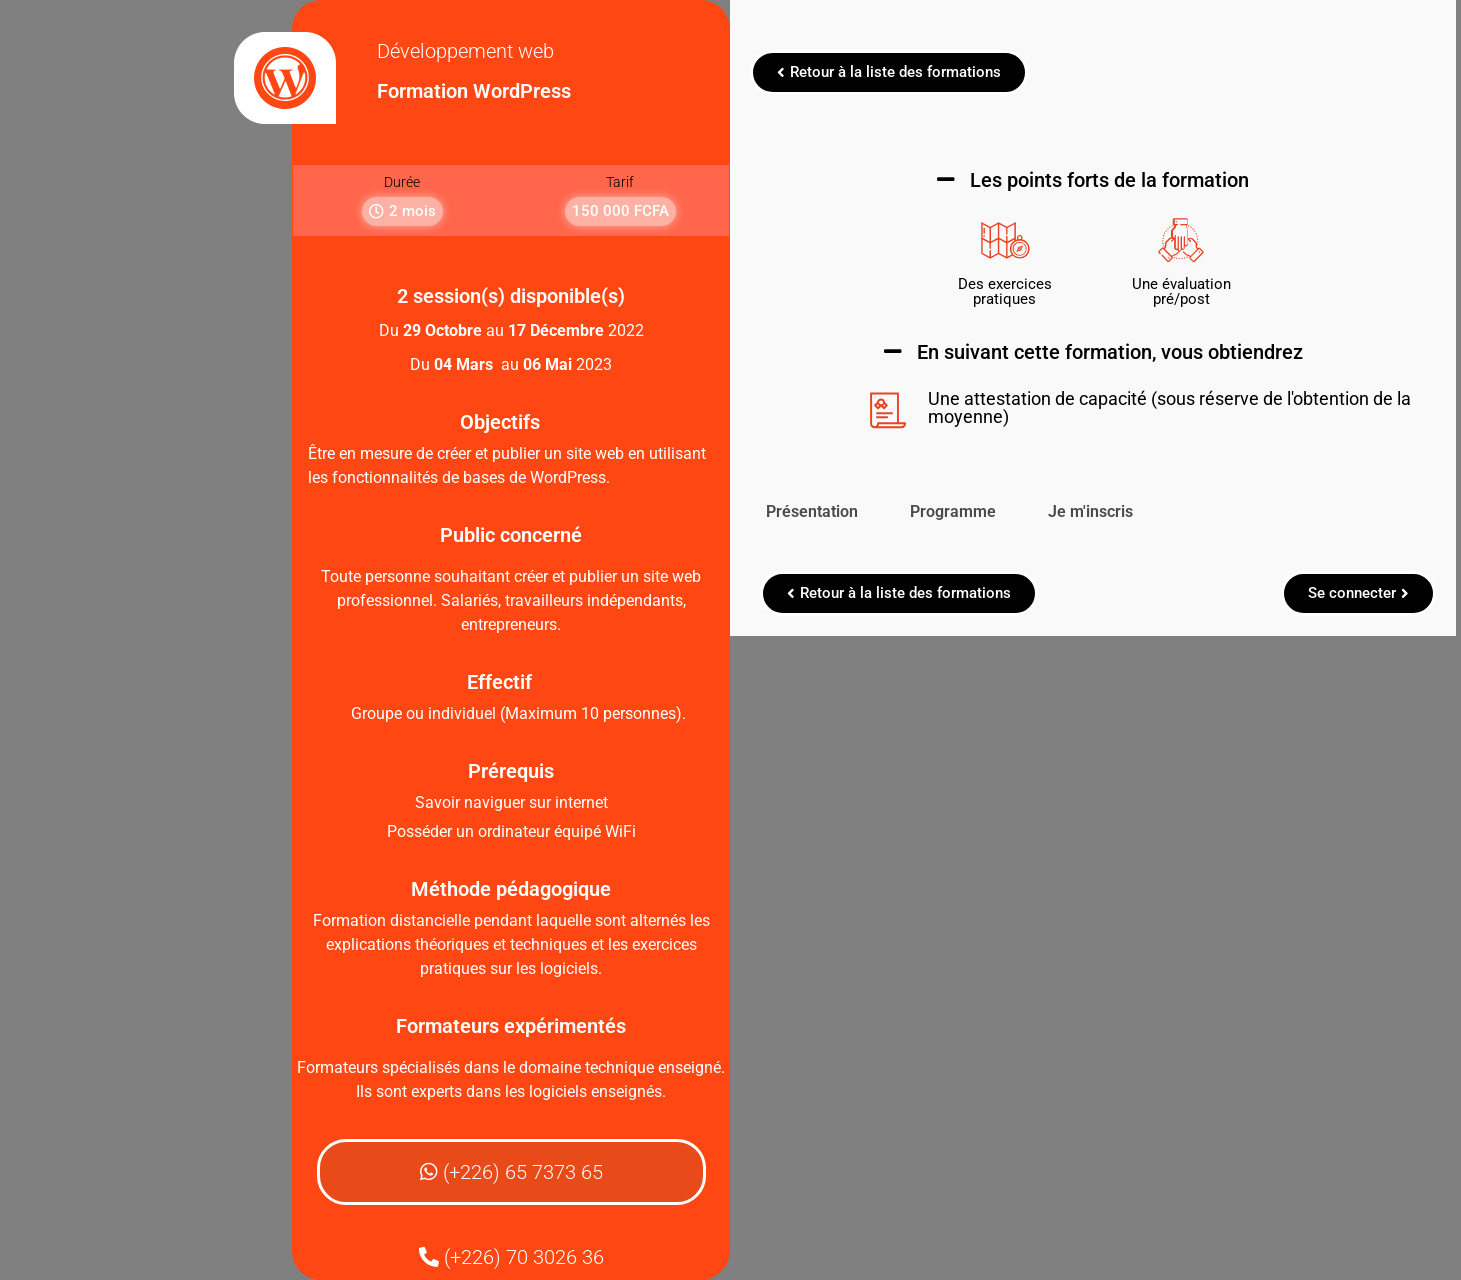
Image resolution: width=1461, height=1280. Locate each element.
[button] (407, 211)
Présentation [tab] (817, 511)
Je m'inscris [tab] (1095, 511)
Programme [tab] (958, 511)
